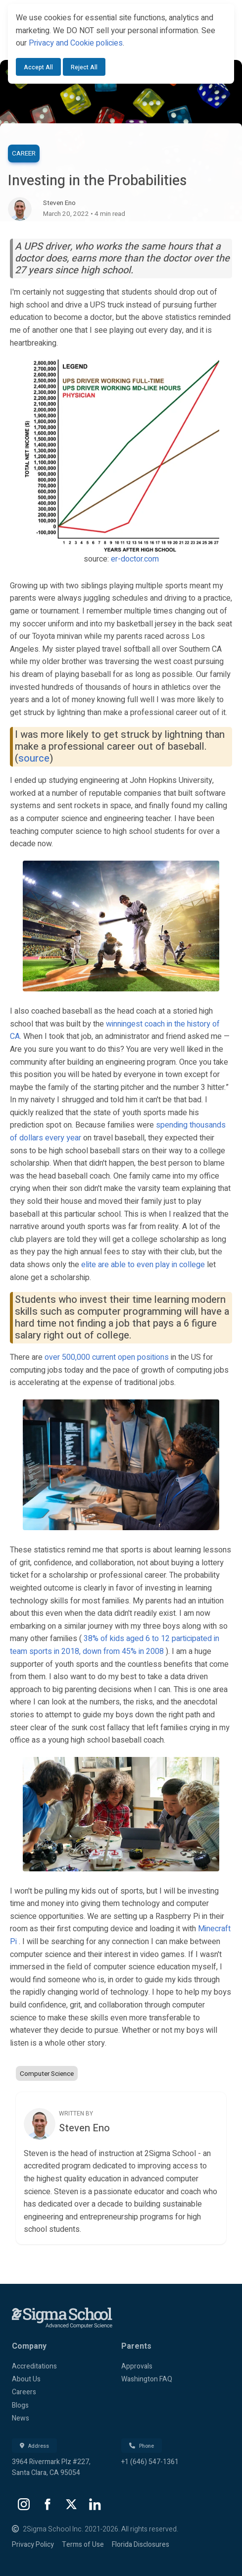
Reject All (84, 67)
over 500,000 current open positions (107, 1357)
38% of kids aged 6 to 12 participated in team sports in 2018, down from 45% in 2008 (114, 1645)
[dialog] (121, 44)
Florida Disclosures (140, 2544)
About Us (26, 2379)
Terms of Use (83, 2544)
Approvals (136, 2366)
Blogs (20, 2405)
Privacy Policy (33, 2544)
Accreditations (34, 2366)
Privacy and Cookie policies (76, 43)
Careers (24, 2392)
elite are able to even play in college (143, 1265)
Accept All (38, 67)
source (33, 758)
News (20, 2418)
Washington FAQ (146, 2379)
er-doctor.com (135, 559)
